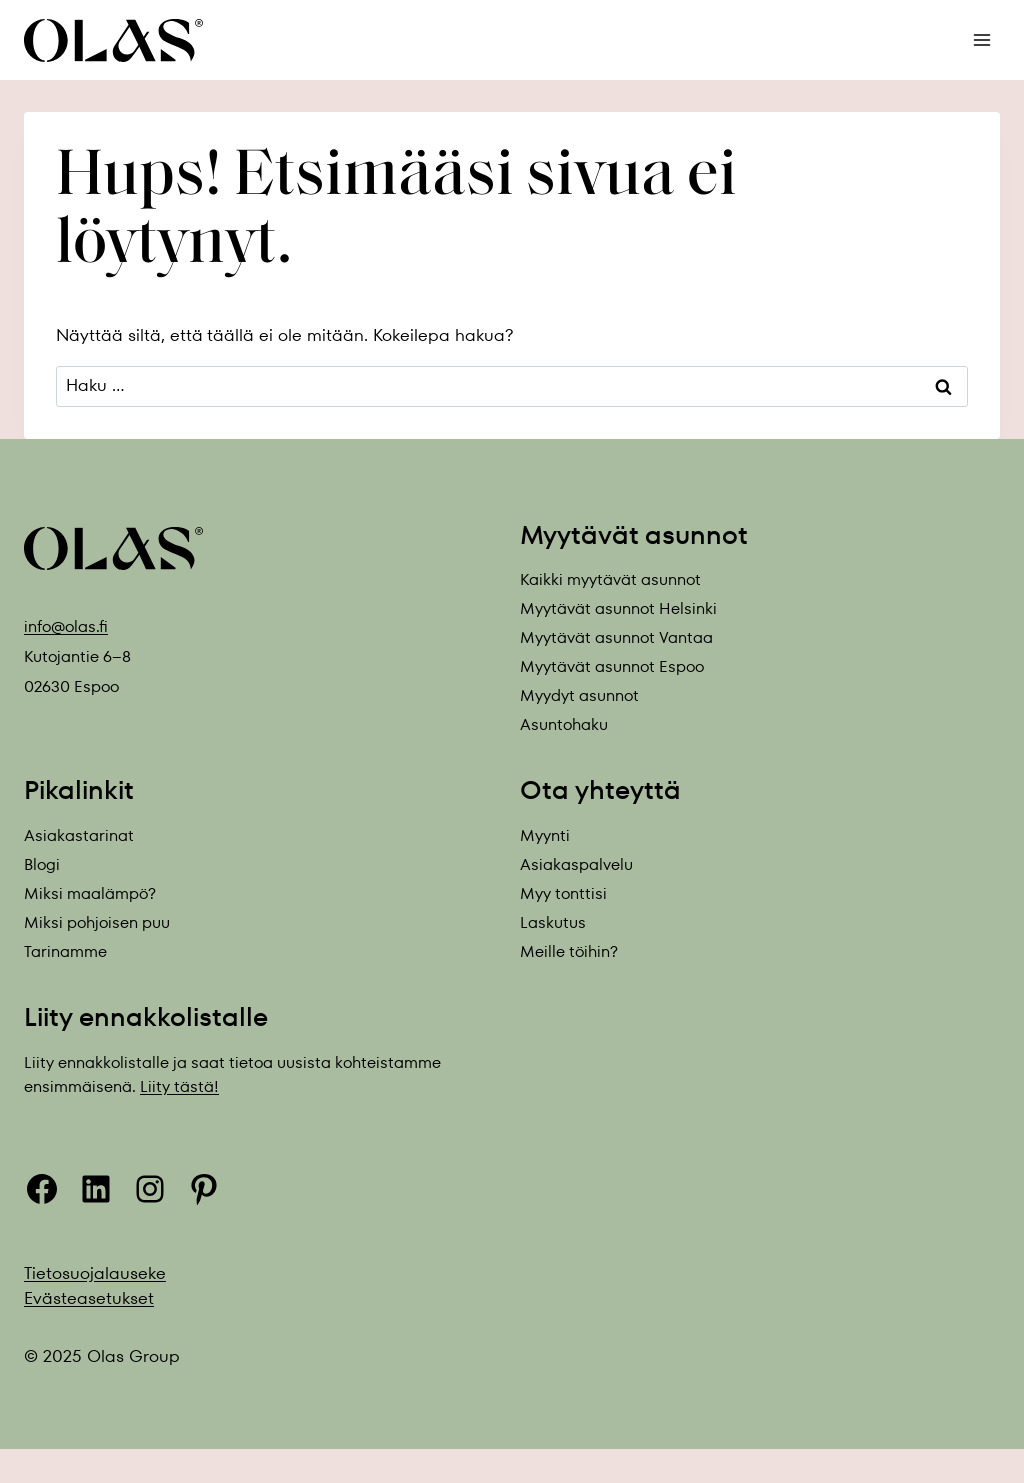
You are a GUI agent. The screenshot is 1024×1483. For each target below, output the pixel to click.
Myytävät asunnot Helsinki (618, 608)
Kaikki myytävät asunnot (610, 579)
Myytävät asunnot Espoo (612, 666)
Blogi (42, 864)
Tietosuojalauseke (95, 1273)
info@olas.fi (66, 626)
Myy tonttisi (563, 893)
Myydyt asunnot (579, 695)
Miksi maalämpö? (90, 893)
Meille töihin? (569, 951)
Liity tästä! (179, 1086)
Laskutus (553, 922)
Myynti (545, 835)
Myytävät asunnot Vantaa (616, 637)
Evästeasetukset (89, 1298)
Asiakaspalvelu (576, 864)
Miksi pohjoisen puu (97, 922)
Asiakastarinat (79, 835)
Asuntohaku (564, 724)
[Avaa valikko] (981, 39)
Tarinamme (65, 951)
